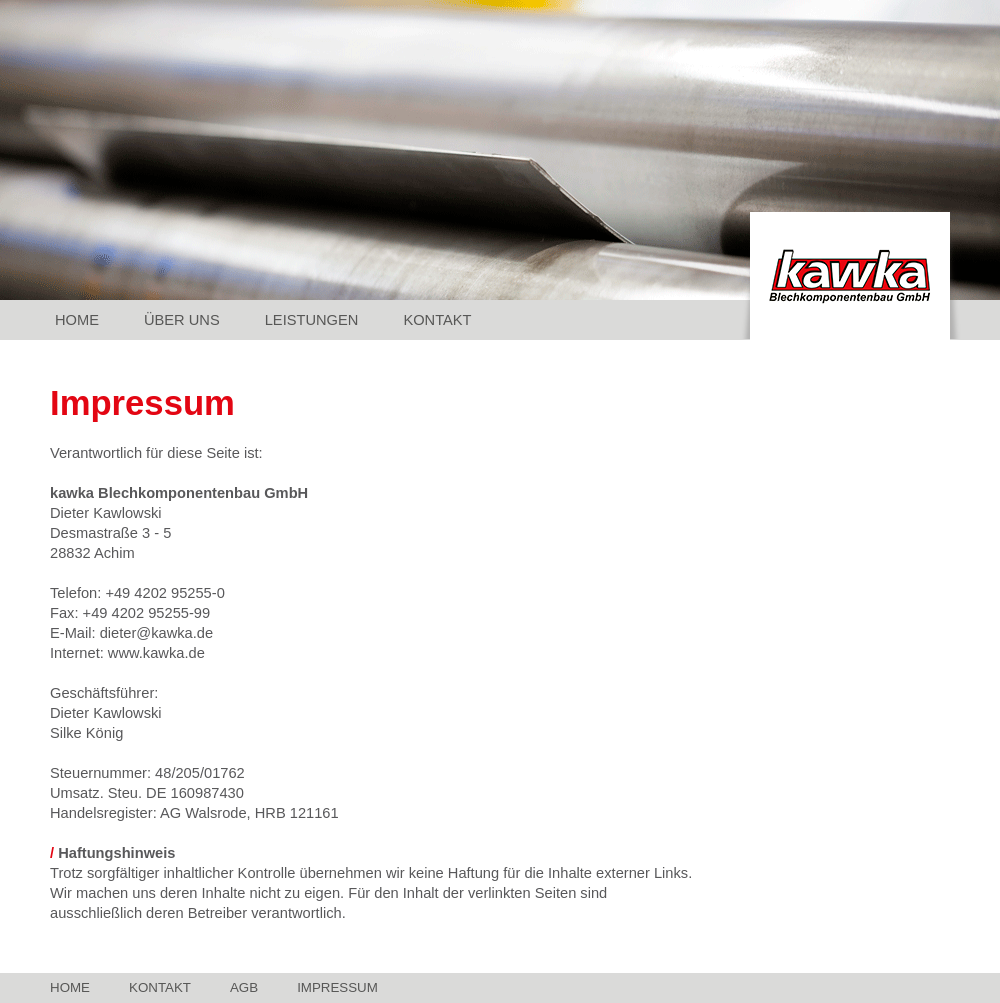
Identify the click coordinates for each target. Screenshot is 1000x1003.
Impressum (337, 987)
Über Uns (182, 320)
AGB (244, 987)
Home (77, 320)
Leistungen (312, 320)
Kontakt (437, 320)
